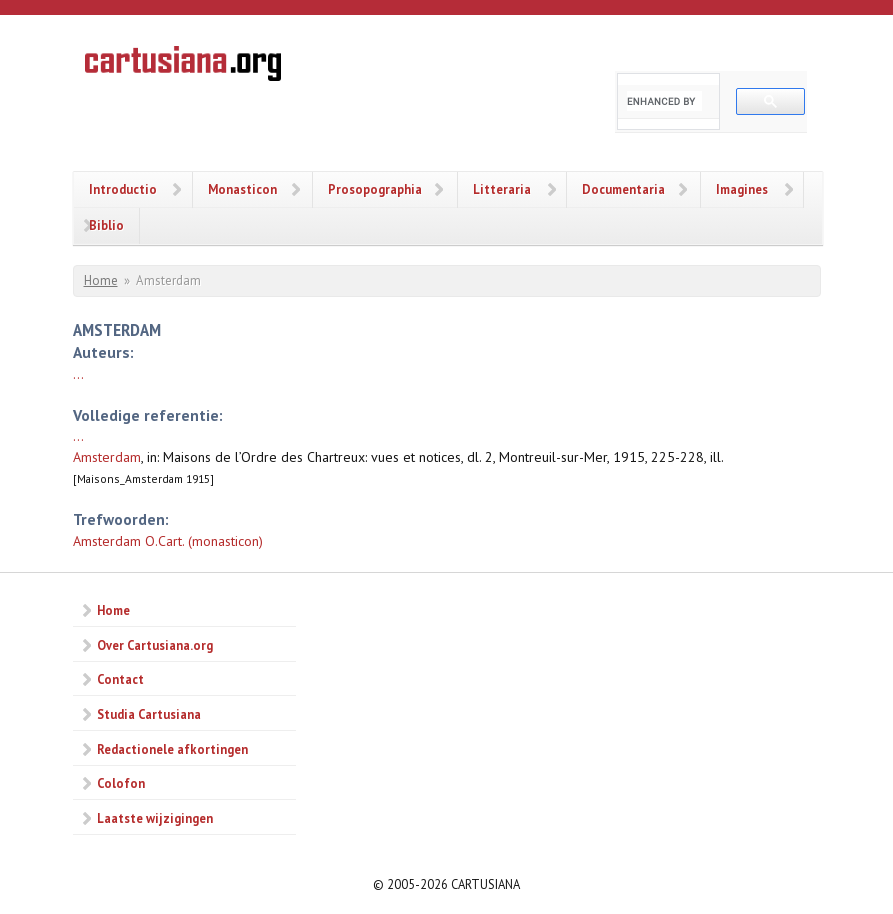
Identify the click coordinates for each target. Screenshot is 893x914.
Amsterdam (107, 457)
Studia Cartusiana (149, 714)
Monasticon (242, 189)
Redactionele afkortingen (172, 749)
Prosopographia (375, 189)
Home (101, 280)
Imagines (742, 189)
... (78, 374)
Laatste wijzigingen (155, 818)
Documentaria (623, 189)
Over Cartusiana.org (155, 645)
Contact (120, 679)
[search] (664, 101)
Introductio (123, 189)
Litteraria (502, 189)
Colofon (121, 783)
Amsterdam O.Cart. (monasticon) (168, 541)
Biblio (106, 225)
